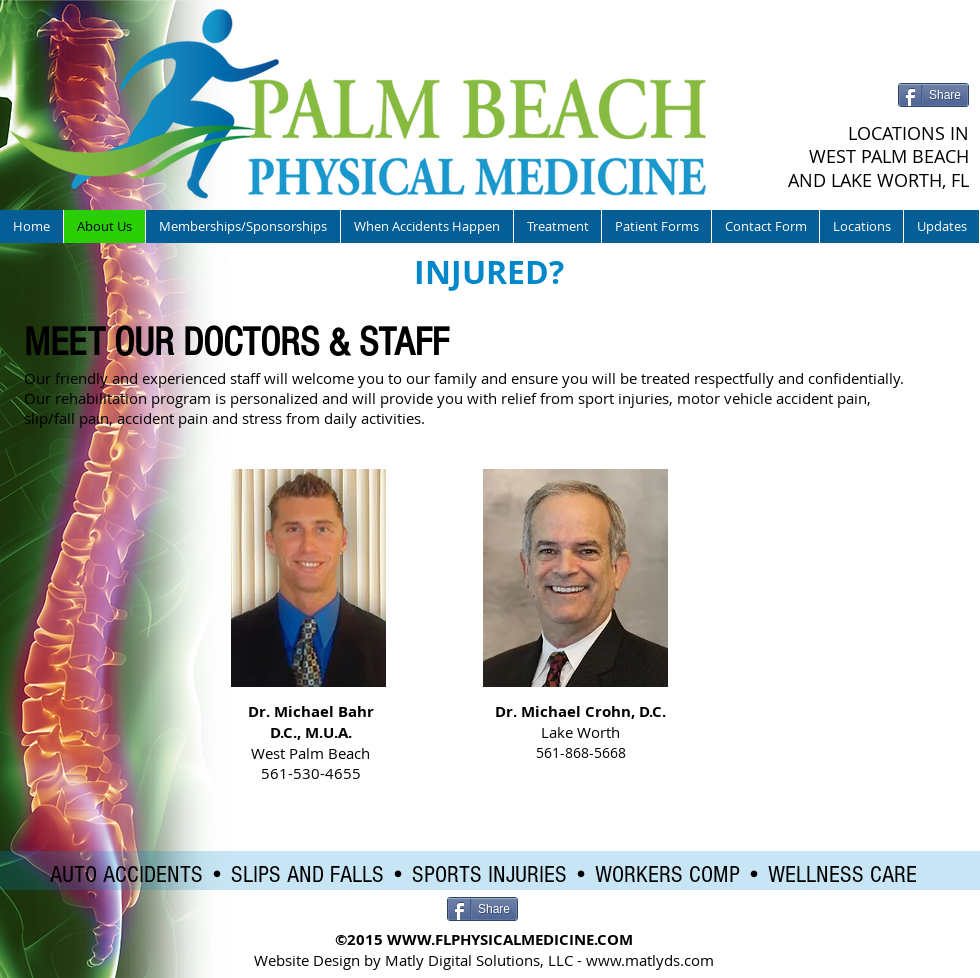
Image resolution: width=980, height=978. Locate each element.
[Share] (933, 95)
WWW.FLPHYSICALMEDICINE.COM (510, 939)
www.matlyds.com (650, 960)
